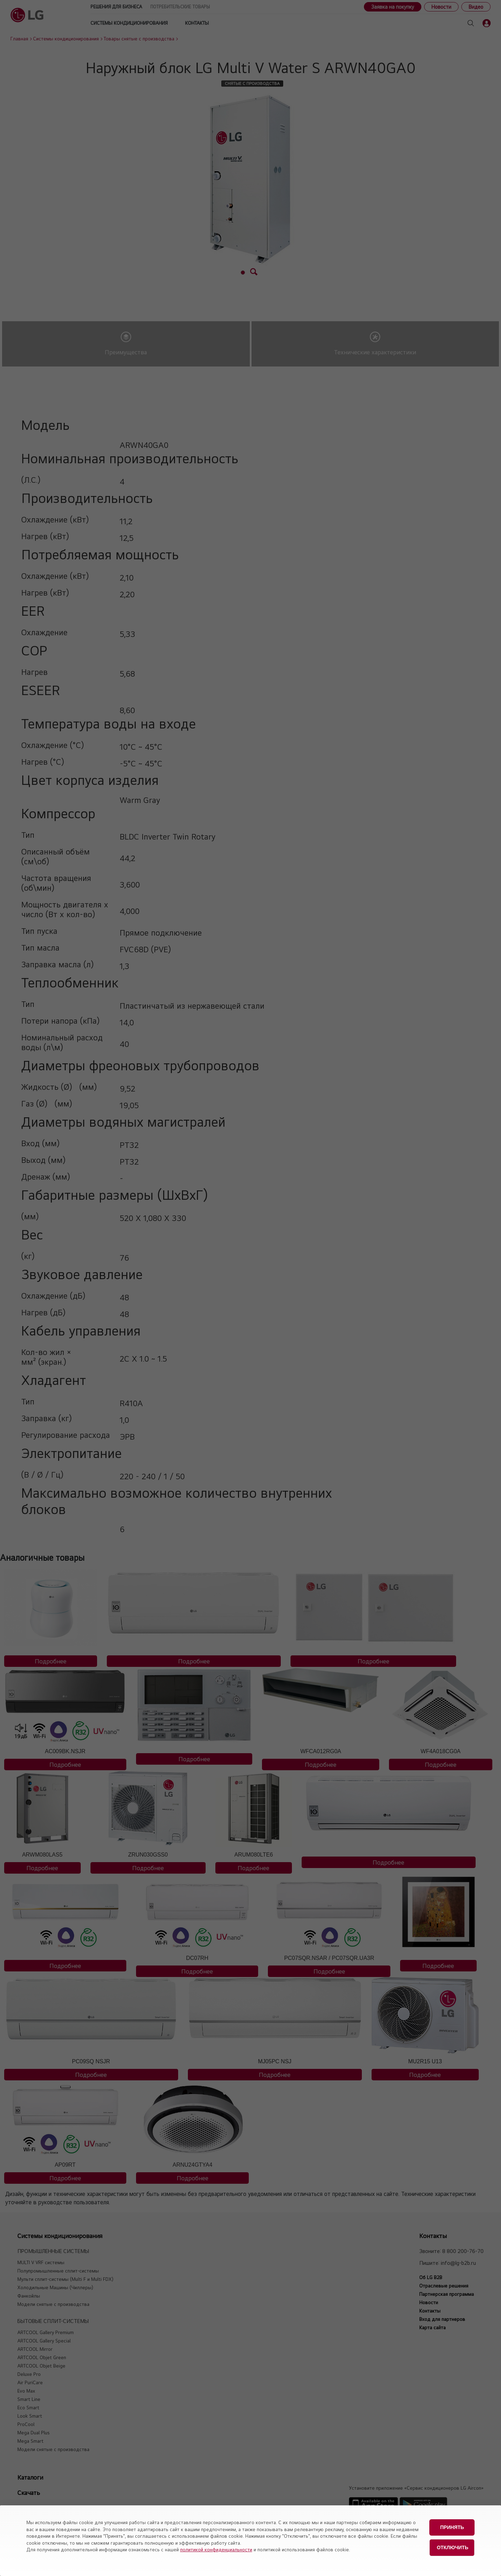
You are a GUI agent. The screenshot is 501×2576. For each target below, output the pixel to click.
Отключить (452, 2544)
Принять (452, 2526)
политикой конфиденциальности (216, 2549)
